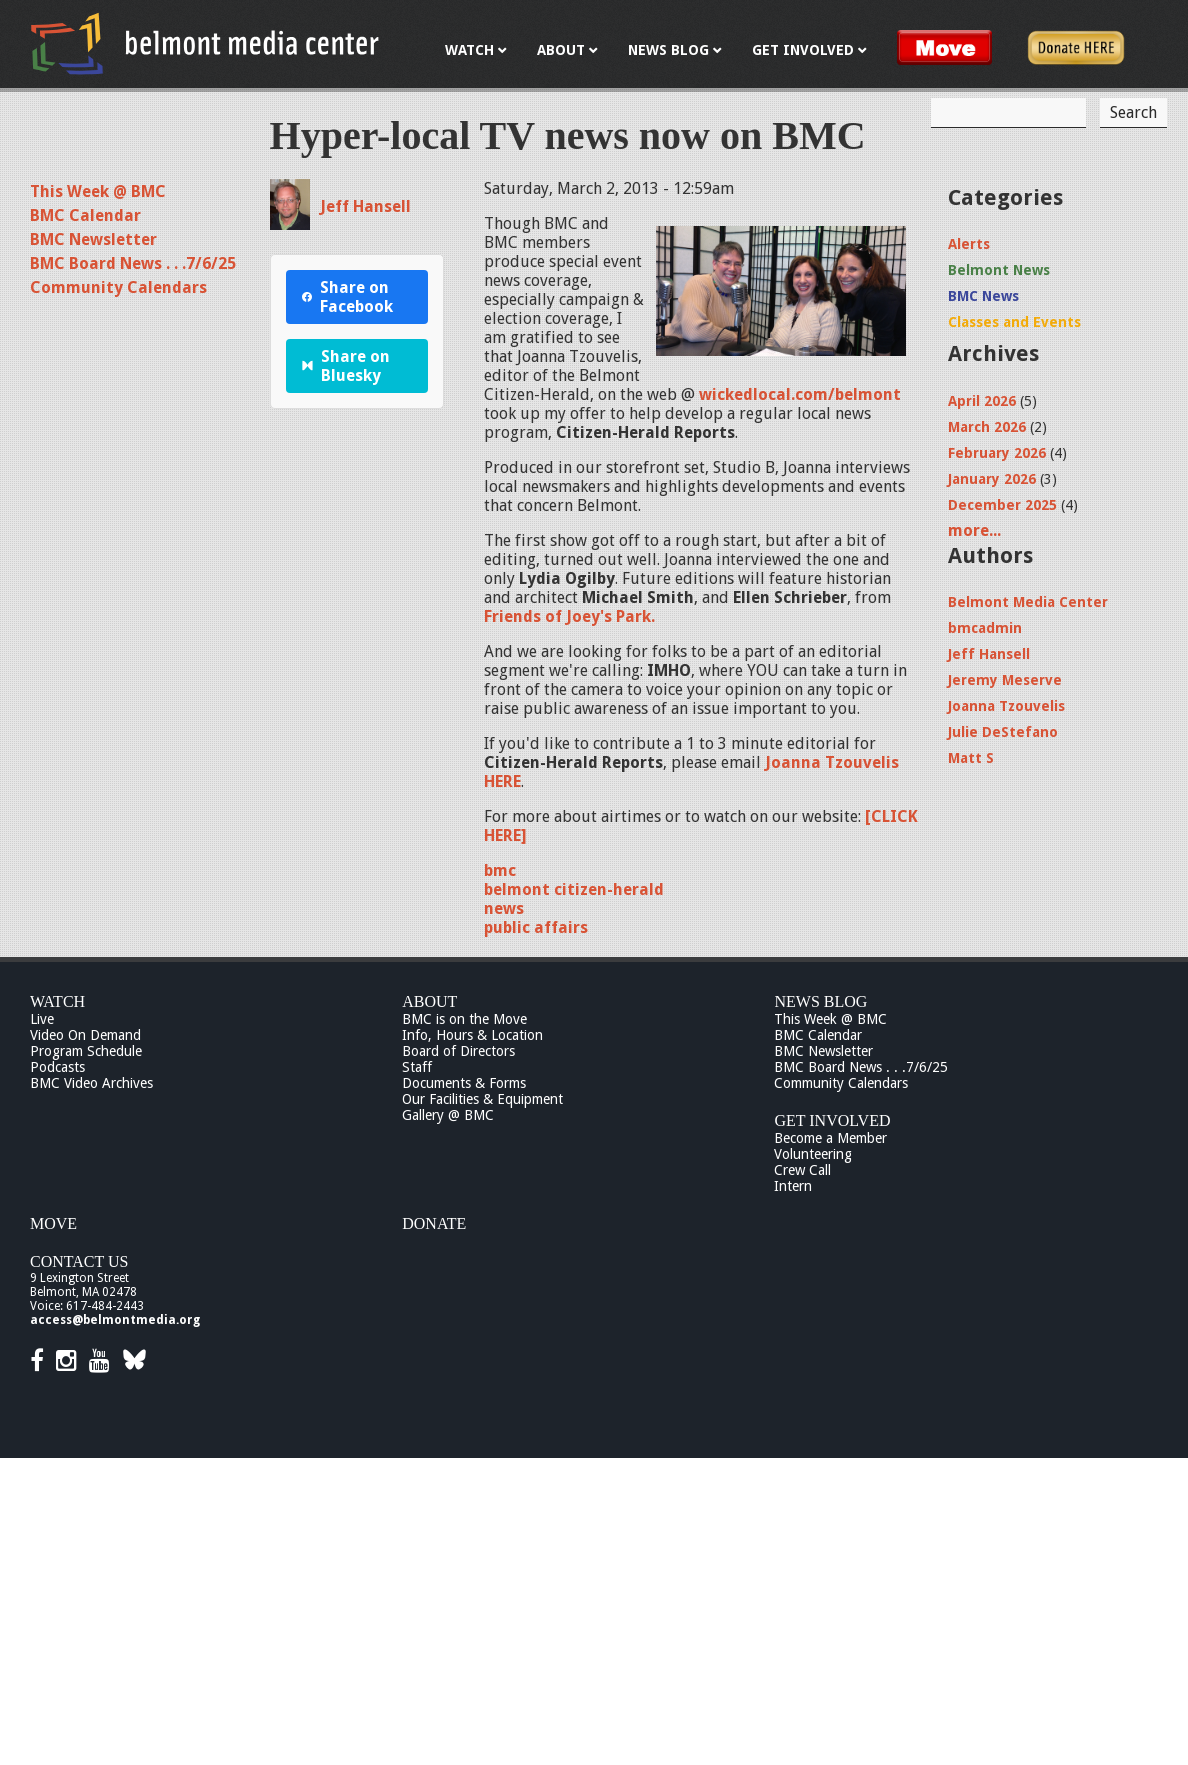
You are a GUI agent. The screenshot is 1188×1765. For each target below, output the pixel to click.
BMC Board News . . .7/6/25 (133, 263)
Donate (434, 1223)
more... (974, 530)
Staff (417, 1067)
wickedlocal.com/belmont (800, 394)
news (504, 908)
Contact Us (79, 1261)
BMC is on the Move (464, 1019)
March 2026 (987, 427)
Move (53, 1223)
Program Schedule (86, 1051)
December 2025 (1002, 505)
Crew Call (802, 1170)
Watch (57, 1001)
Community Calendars (118, 287)
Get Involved (832, 1120)
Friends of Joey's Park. (569, 616)
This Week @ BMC (98, 191)
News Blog (820, 1001)
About (429, 1001)
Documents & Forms (464, 1083)
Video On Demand (85, 1035)
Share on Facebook (347, 297)
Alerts (969, 244)
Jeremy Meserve (1005, 680)
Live (42, 1019)
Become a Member (830, 1138)
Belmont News (999, 270)
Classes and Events (1014, 322)
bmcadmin (985, 628)
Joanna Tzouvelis (1006, 706)
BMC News (983, 296)
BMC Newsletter (93, 239)
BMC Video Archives (91, 1083)
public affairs (536, 927)
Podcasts (57, 1067)
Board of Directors (458, 1051)
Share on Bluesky (346, 366)
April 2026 (982, 401)
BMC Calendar (85, 215)
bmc (500, 870)
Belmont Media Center (1028, 602)
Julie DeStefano (1003, 732)
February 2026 (997, 453)
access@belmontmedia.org (115, 1320)
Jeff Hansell (365, 206)
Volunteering (813, 1154)
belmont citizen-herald (574, 889)
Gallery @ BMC (448, 1115)
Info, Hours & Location (472, 1035)
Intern (793, 1186)
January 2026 (992, 479)
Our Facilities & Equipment (482, 1099)
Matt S (971, 758)
